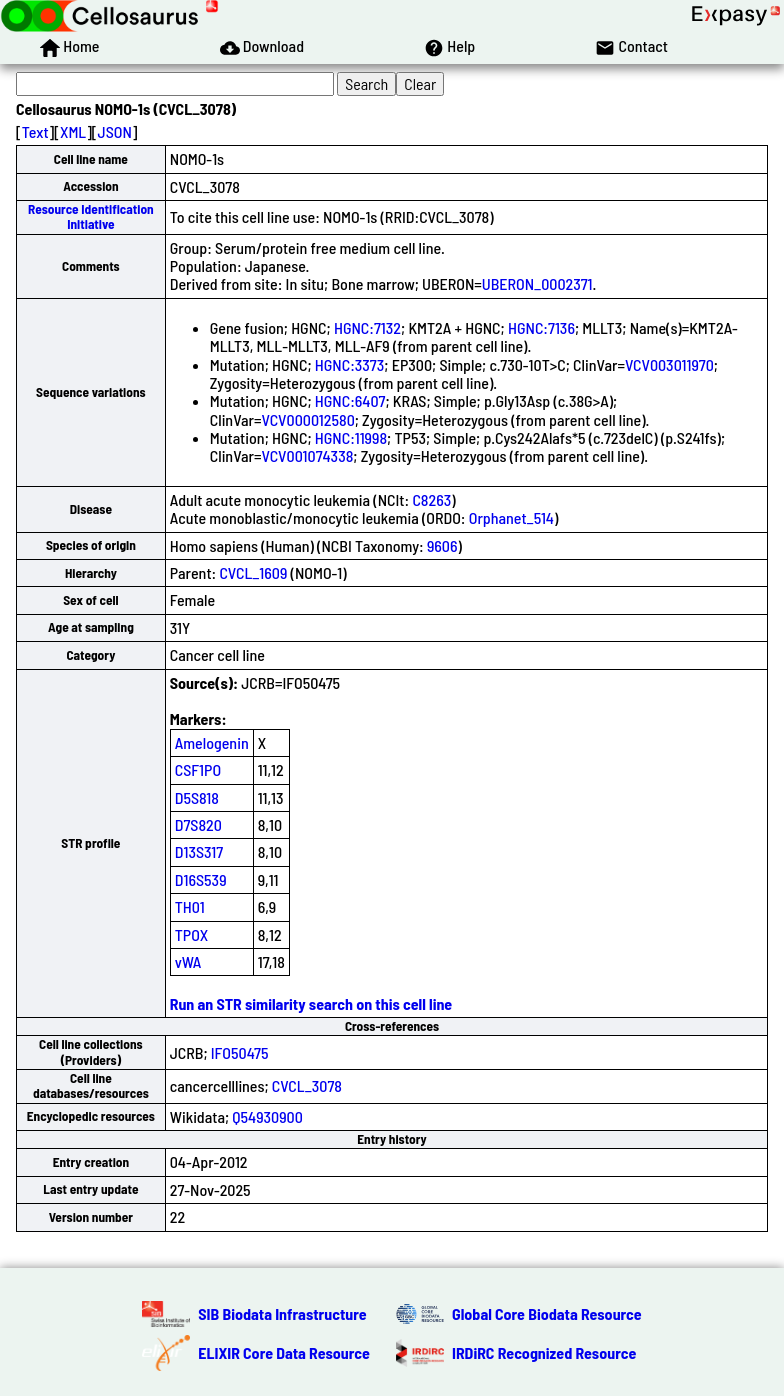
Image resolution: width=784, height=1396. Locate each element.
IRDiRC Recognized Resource (544, 1352)
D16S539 (201, 879)
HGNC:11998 (351, 437)
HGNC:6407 (350, 400)
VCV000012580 (308, 419)
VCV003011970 (669, 364)
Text (35, 131)
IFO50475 (240, 1052)
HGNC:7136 (541, 327)
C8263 (431, 499)
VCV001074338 (308, 455)
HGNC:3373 (350, 364)
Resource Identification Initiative (91, 216)
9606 (442, 545)
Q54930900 (267, 1116)
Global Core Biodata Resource (547, 1313)
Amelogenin (212, 742)
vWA (188, 961)
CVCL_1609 (253, 572)
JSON (115, 131)
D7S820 (198, 824)
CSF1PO (198, 769)
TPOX (192, 934)
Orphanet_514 (511, 517)
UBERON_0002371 (537, 283)
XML (73, 131)
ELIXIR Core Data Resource (284, 1352)
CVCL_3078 (307, 1085)
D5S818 (197, 797)
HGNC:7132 (367, 327)
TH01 (190, 906)
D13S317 (199, 851)
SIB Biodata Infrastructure (282, 1313)
